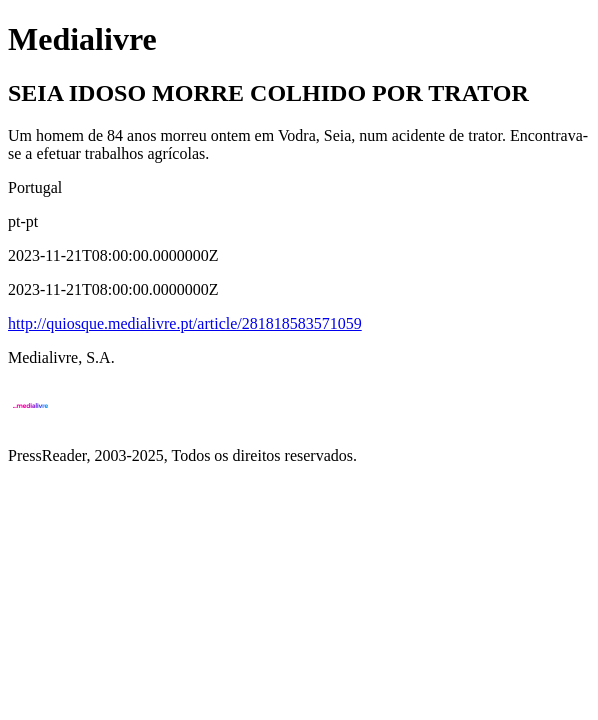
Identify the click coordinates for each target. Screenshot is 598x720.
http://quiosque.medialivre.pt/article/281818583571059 (185, 323)
